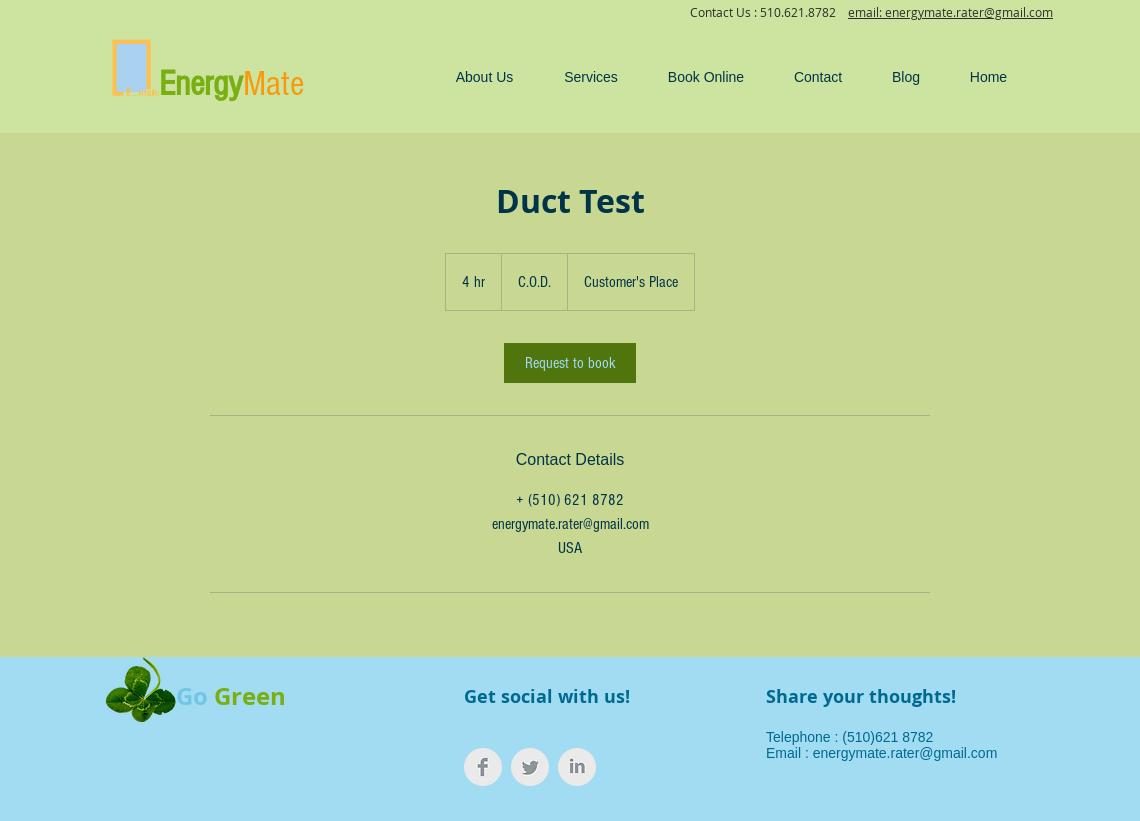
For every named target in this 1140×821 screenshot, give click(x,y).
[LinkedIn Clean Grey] (577, 767)
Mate (273, 84)
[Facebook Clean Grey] (483, 767)
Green (250, 696)
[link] (570, 363)
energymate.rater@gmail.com (905, 753)
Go (192, 696)
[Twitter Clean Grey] (530, 767)
